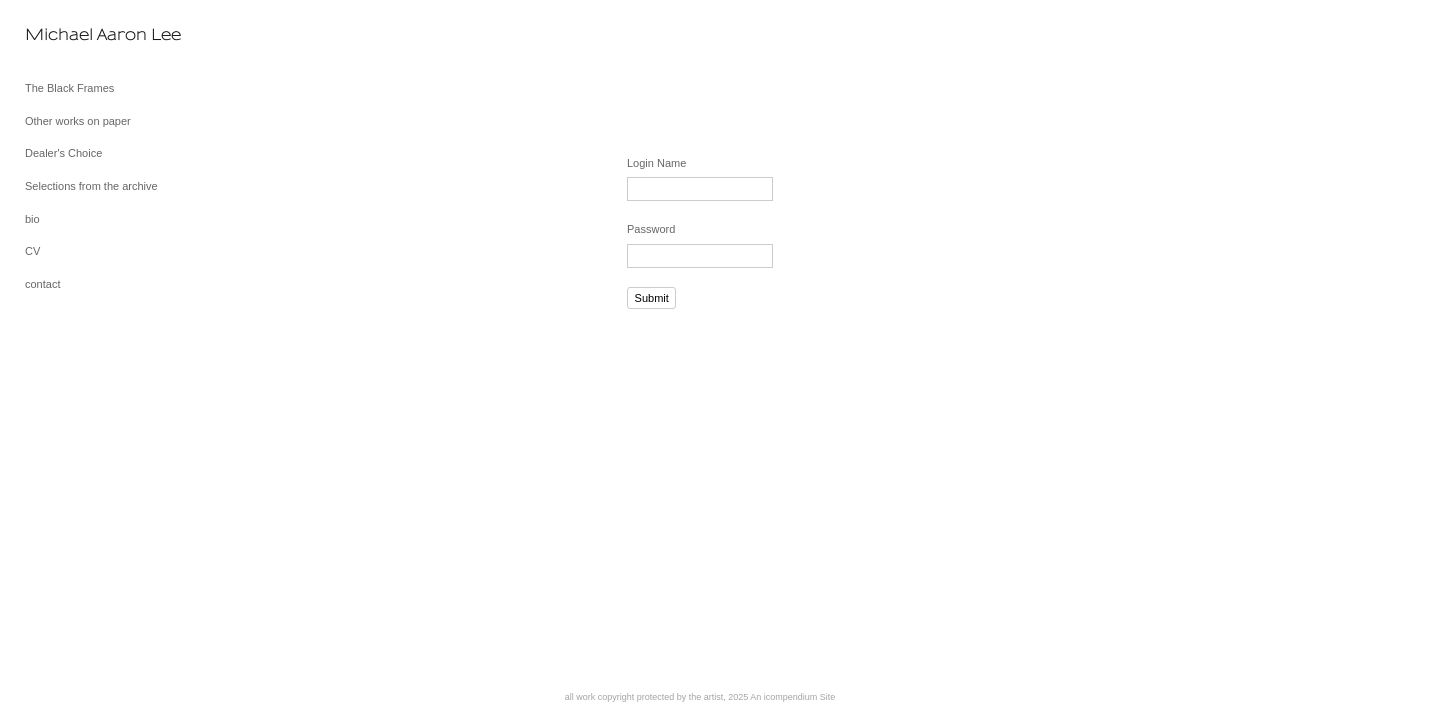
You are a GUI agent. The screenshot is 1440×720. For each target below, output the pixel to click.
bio (32, 219)
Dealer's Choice (63, 153)
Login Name (656, 163)
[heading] (75, 34)
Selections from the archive (91, 186)
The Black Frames (69, 88)
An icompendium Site (792, 697)
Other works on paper (78, 121)
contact (42, 284)
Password (651, 229)
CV (32, 251)
